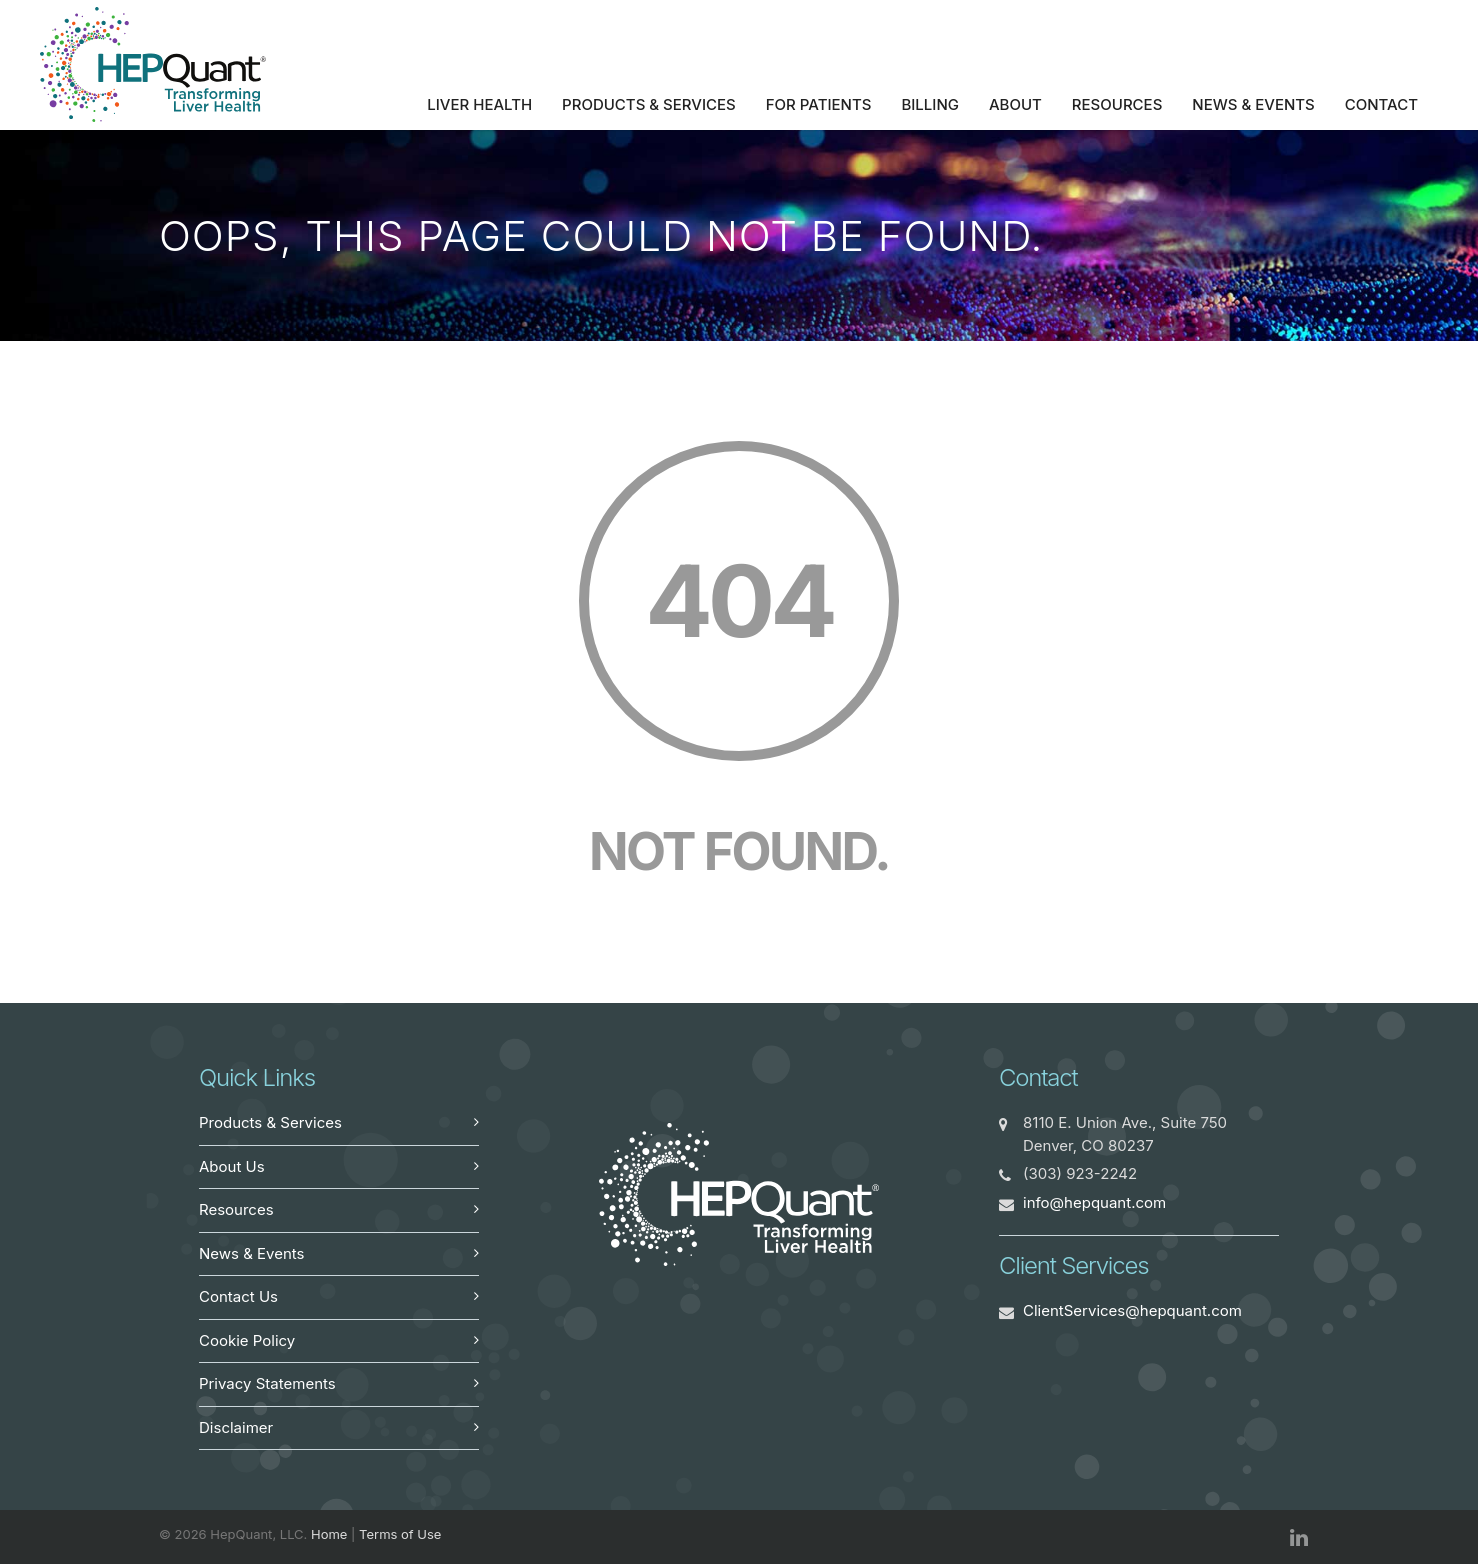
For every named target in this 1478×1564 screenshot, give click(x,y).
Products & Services (649, 104)
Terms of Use (400, 1534)
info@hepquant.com (1094, 1202)
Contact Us (238, 1296)
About (1015, 104)
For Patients (819, 104)
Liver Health (479, 104)
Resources (1117, 104)
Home (329, 1534)
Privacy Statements (267, 1383)
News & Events (1253, 104)
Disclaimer (236, 1427)
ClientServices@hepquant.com (1132, 1310)
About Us (232, 1166)
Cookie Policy (247, 1340)
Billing (930, 104)
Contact (1381, 104)
